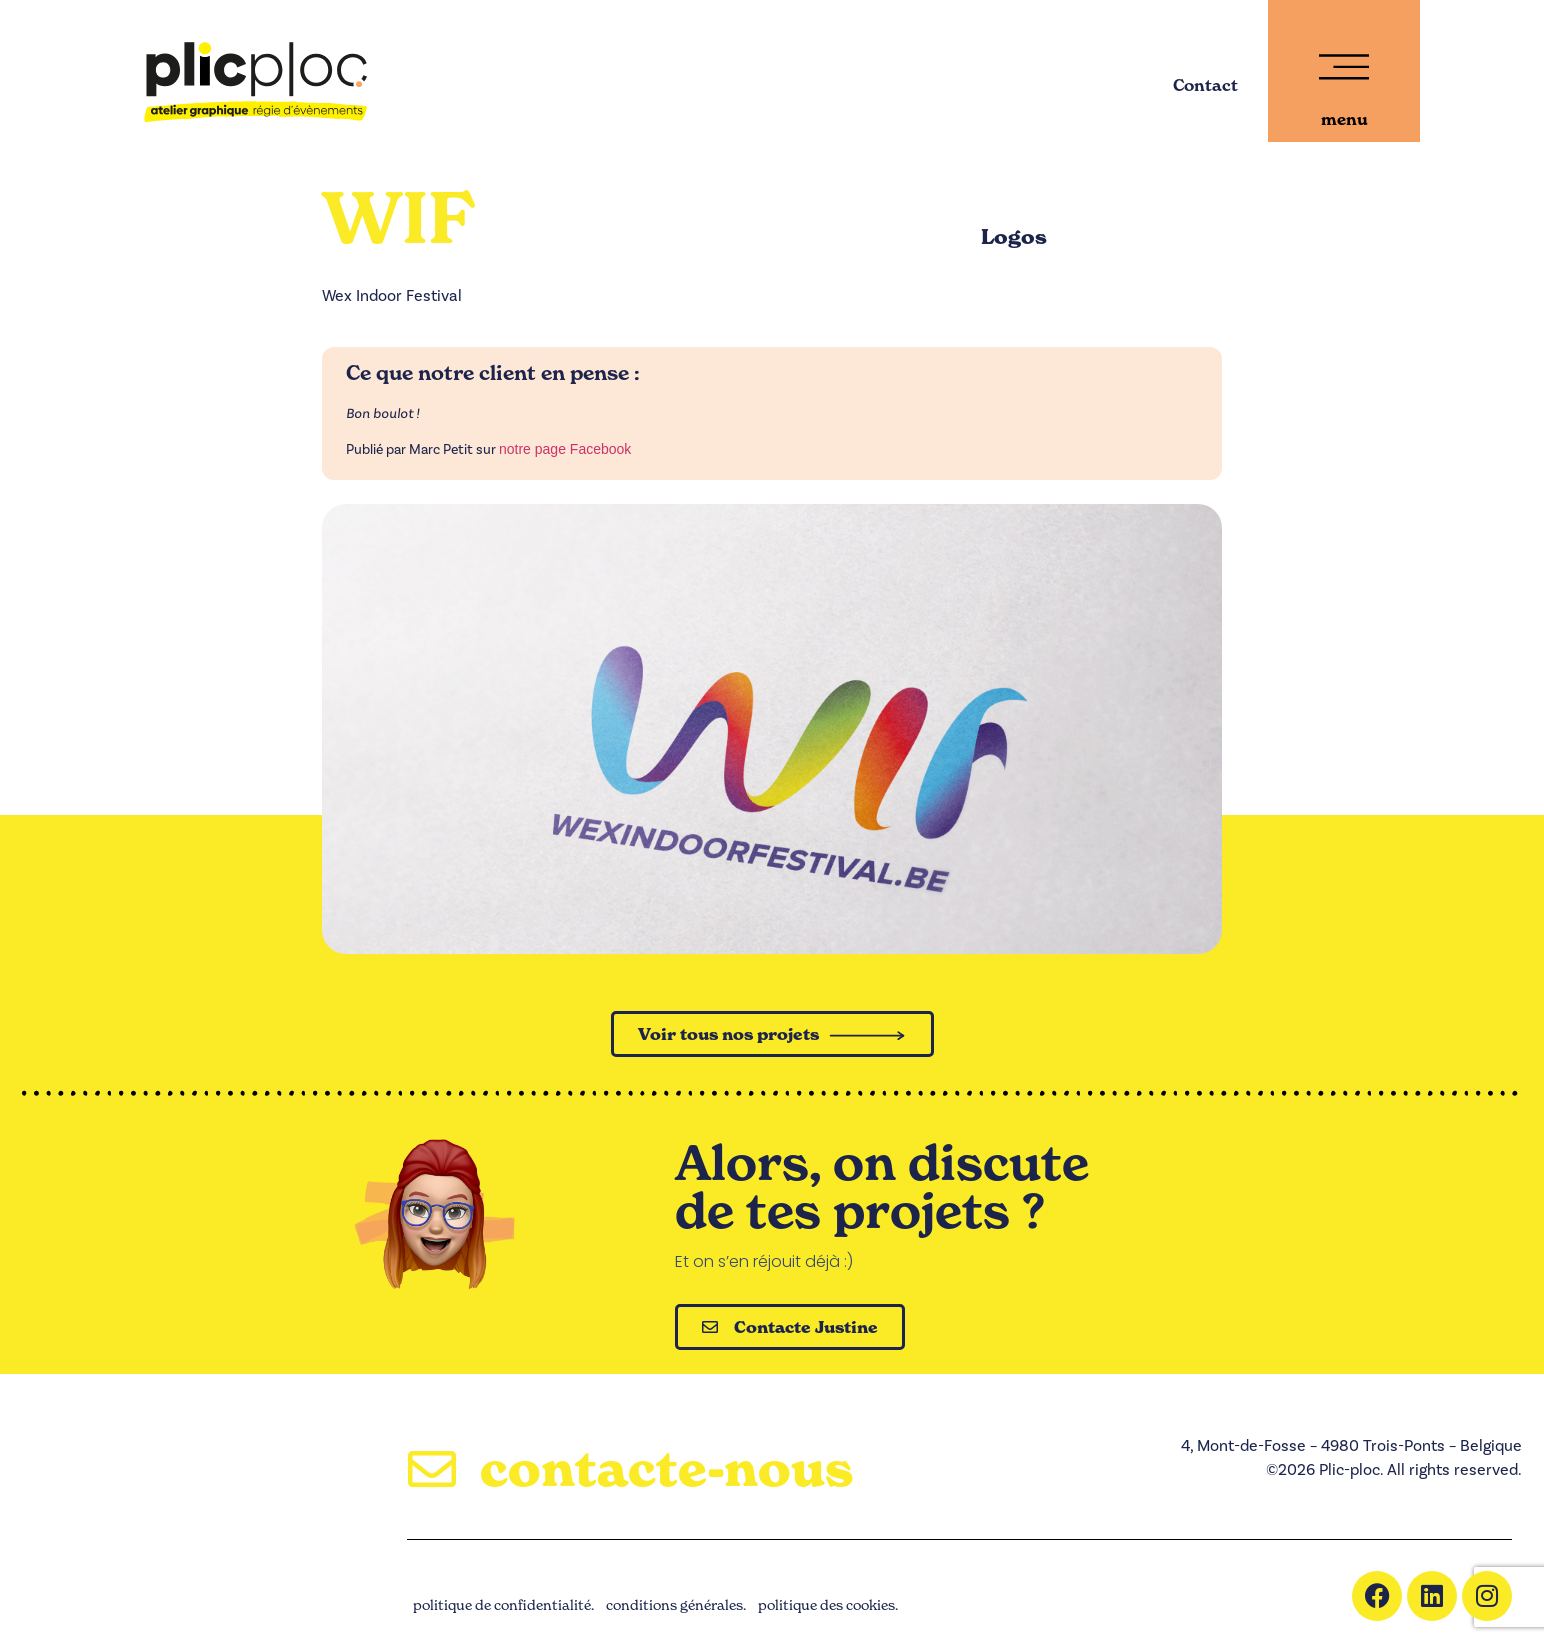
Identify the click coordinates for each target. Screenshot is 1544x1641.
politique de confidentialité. (503, 1604)
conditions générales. (676, 1604)
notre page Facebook (565, 449)
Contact (1205, 85)
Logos (1014, 237)
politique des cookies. (828, 1604)
